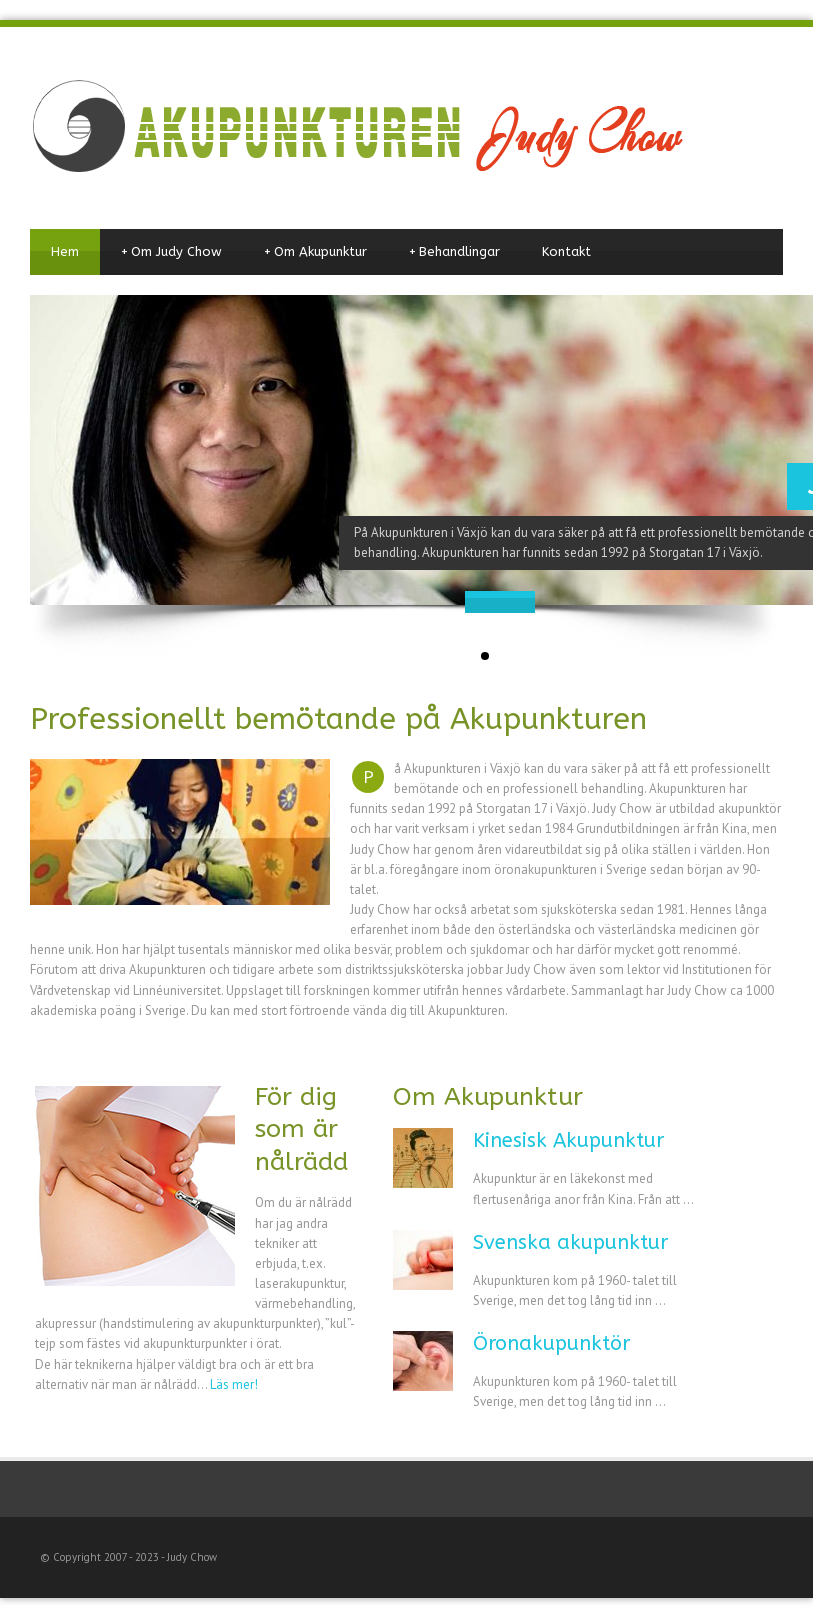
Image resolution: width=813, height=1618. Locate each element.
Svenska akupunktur (570, 1242)
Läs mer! (234, 1384)
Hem (65, 251)
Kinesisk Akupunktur (568, 1140)
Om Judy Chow (171, 252)
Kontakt (566, 251)
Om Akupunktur (315, 252)
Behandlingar (454, 252)
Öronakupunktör (551, 1343)
